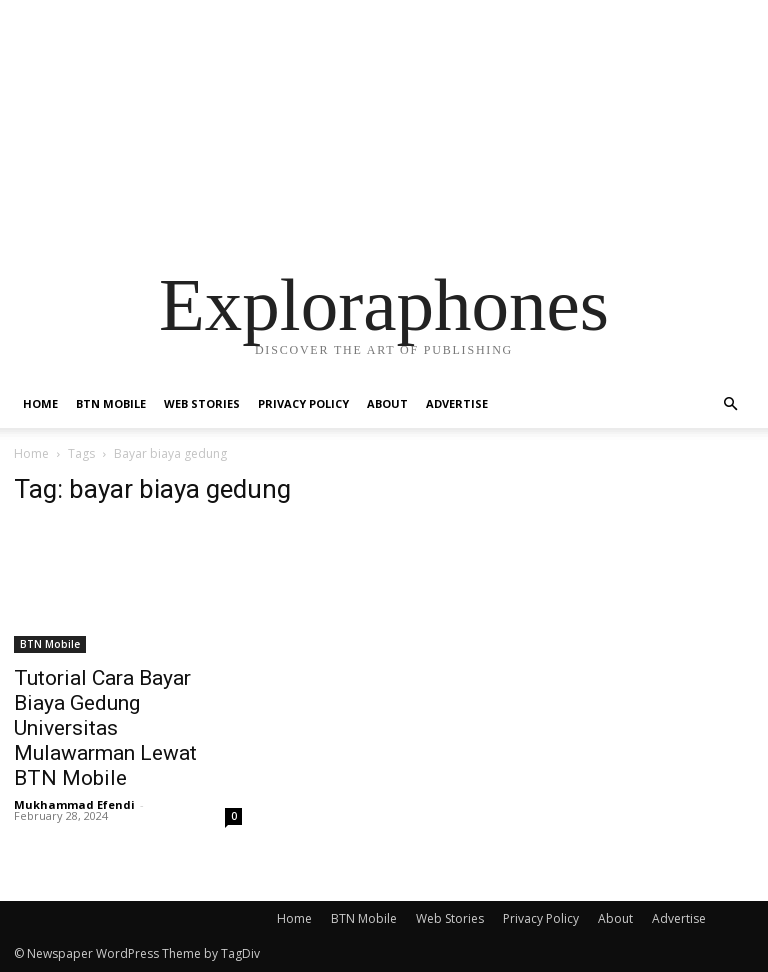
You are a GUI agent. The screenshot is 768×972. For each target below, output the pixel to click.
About (387, 403)
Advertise (457, 403)
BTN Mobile (111, 403)
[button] (730, 404)
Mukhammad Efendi (74, 804)
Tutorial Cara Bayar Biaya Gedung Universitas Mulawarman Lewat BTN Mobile (105, 728)
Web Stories (202, 403)
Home (40, 403)
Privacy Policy (303, 403)
